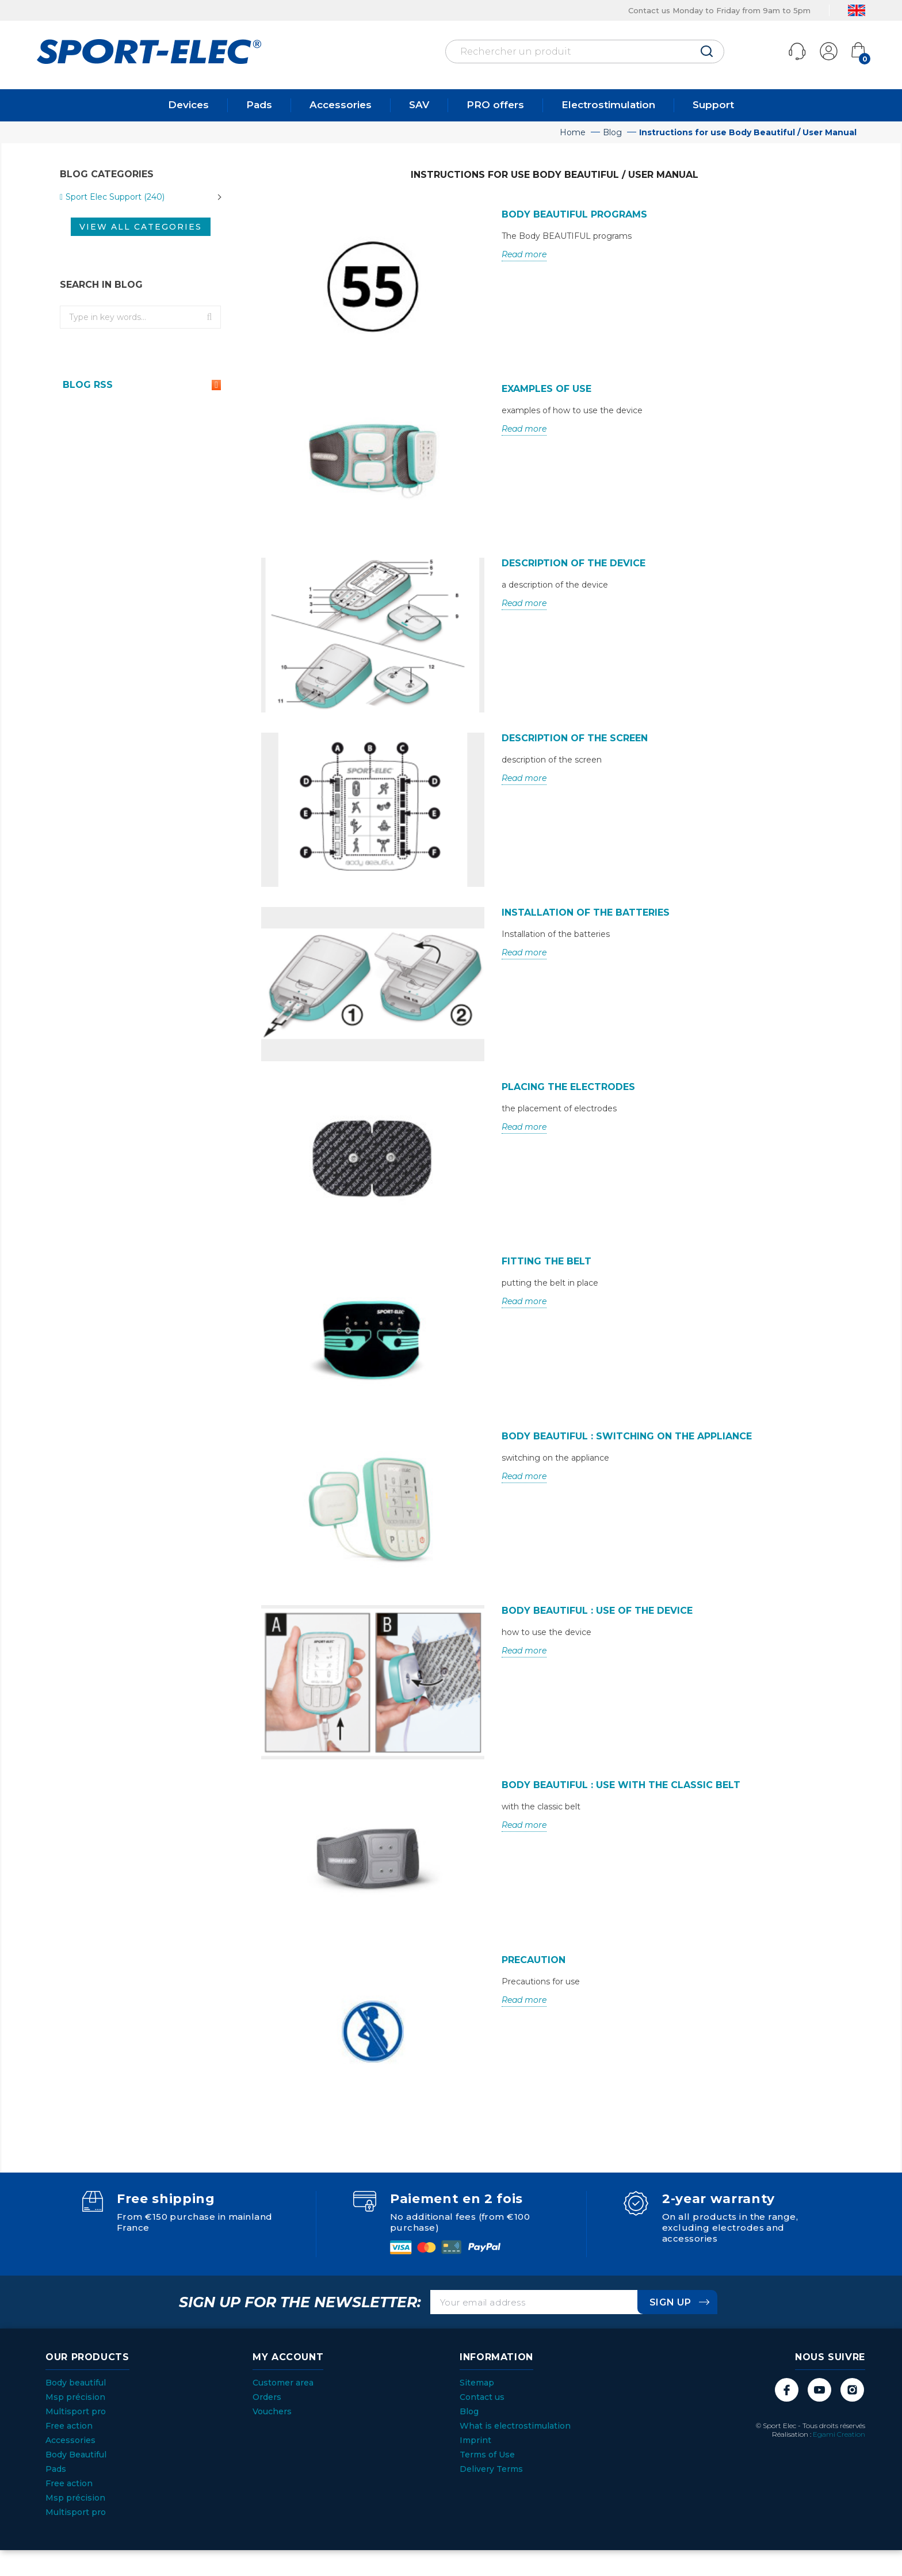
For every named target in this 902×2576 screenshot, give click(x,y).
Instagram (852, 2390)
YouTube (819, 2390)
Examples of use (546, 388)
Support (713, 104)
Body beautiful (75, 2382)
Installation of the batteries (586, 912)
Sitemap (477, 2382)
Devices (188, 104)
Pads (259, 104)
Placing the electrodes (568, 1086)
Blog (469, 2411)
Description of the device (573, 563)
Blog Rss (140, 385)
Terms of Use (487, 2454)
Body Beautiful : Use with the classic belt (621, 1784)
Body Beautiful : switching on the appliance (627, 1436)
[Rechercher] (584, 51)
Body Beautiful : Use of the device (597, 1610)
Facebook (786, 2390)
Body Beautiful (75, 2454)
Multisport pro (75, 2411)
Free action (69, 2426)
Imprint (475, 2440)
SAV (419, 104)
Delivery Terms (491, 2469)
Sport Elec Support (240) (115, 197)
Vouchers (272, 2411)
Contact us (482, 2397)
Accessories (340, 104)
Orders (267, 2397)
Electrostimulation (608, 104)
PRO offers (495, 104)
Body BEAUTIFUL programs (574, 214)
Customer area (283, 2382)
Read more (524, 254)
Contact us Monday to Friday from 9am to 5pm (719, 10)
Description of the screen (575, 738)
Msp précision (75, 2397)
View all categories (140, 227)
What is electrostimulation (515, 2426)
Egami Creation (839, 2434)
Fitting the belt (546, 1261)
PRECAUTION (533, 1959)
